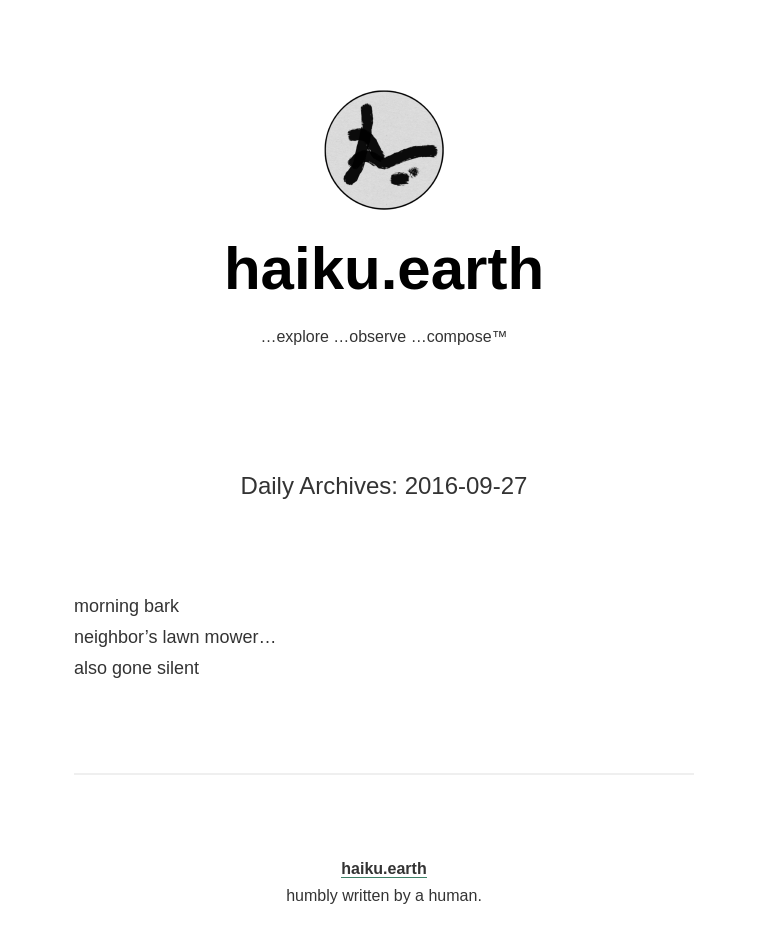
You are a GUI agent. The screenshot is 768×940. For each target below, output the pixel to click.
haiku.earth (384, 268)
